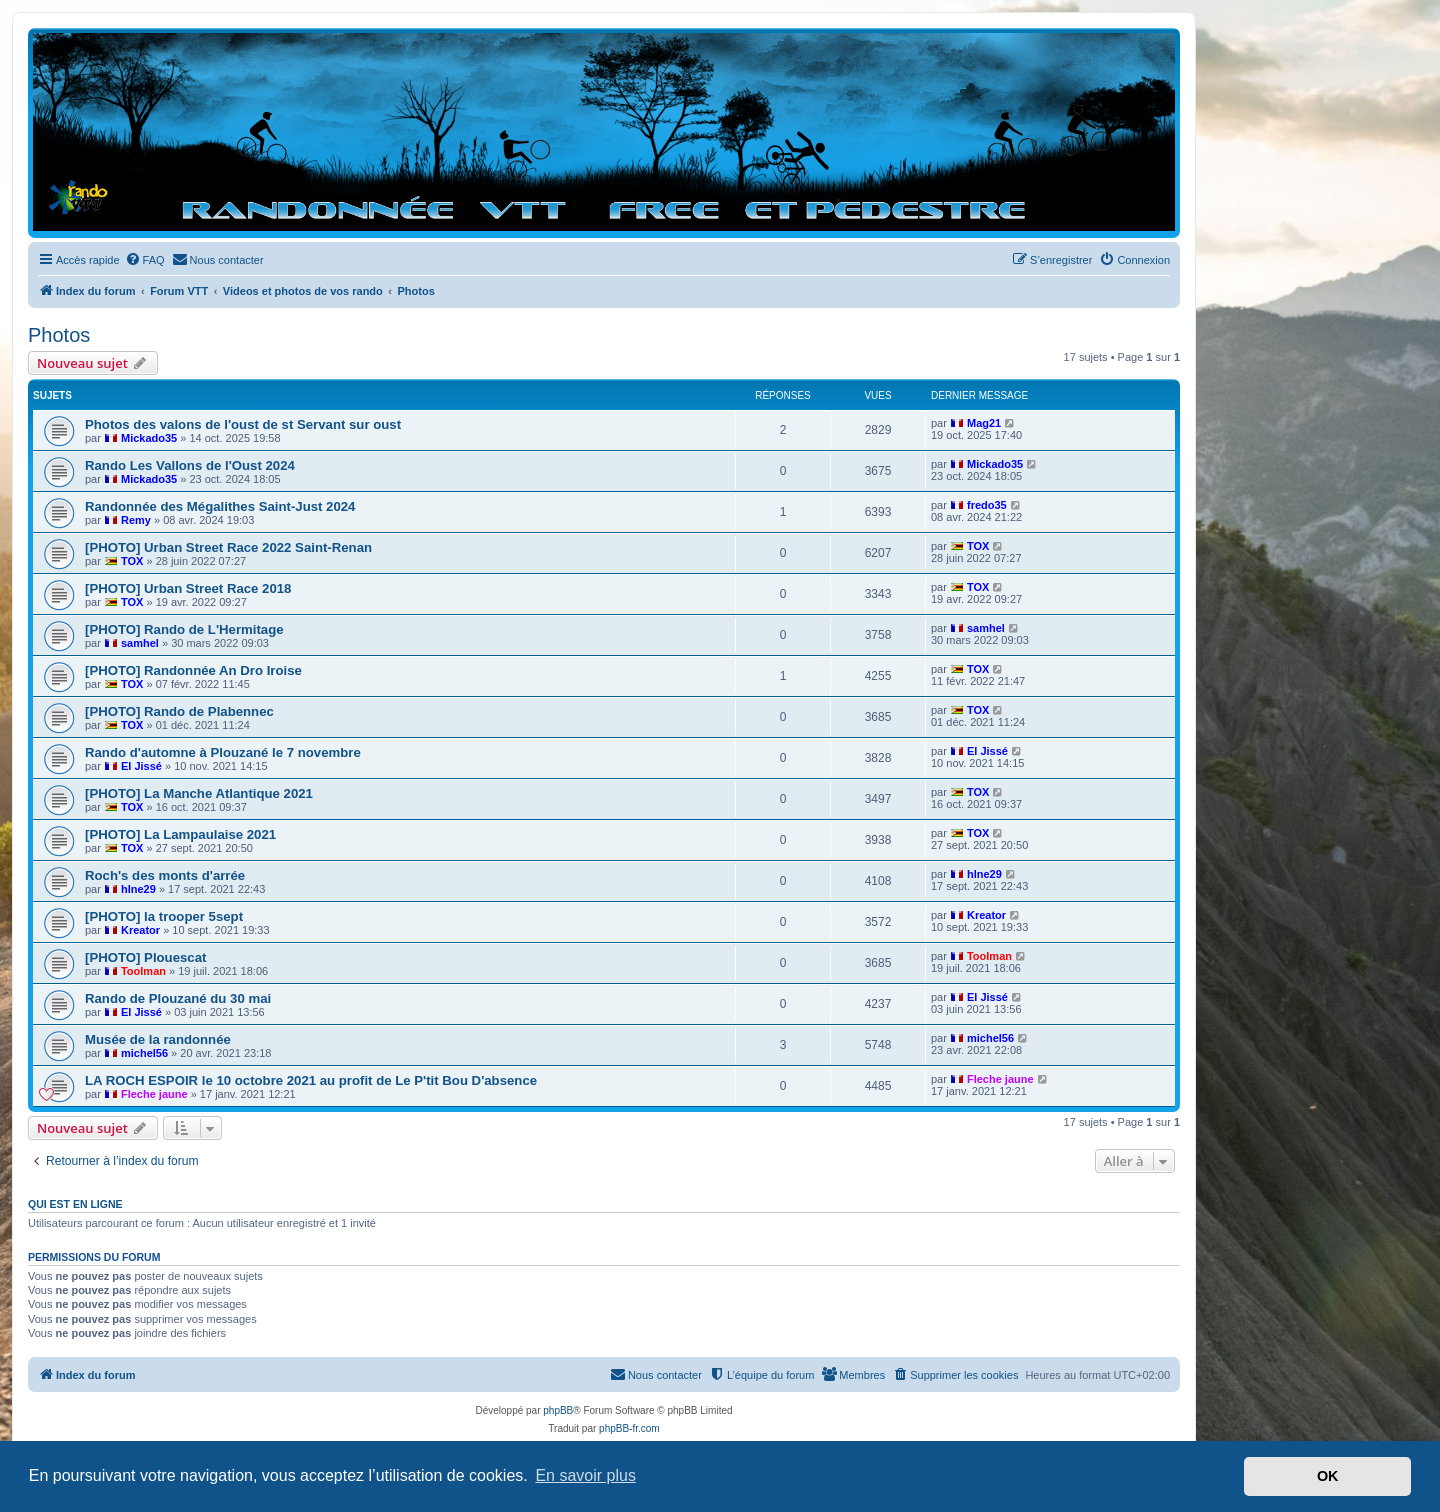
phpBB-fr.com (629, 1428)
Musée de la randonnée (158, 1039)
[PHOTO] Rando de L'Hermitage (184, 629)
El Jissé (141, 766)
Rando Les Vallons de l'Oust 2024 (190, 465)
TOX (132, 561)
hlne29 (138, 889)
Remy (136, 520)
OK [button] (1328, 1476)
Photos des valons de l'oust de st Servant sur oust (243, 424)
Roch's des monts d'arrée (165, 875)
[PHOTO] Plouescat (145, 957)
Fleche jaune (154, 1094)
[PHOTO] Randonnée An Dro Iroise (193, 670)
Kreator (140, 930)
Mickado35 (149, 438)
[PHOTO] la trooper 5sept (164, 916)
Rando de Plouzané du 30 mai (178, 998)
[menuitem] (145, 260)
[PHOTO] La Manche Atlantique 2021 (199, 793)
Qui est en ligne (75, 1204)
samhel (140, 643)
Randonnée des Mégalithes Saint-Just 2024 (220, 506)
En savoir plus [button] (585, 1475)
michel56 (144, 1053)
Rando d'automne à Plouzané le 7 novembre (223, 752)
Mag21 (984, 423)
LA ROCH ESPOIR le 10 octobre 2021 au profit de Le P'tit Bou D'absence (311, 1080)
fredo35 (987, 505)
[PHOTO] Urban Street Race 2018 (188, 588)
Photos (59, 335)
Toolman (143, 971)
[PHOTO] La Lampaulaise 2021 (180, 834)
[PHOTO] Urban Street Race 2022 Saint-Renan (228, 547)
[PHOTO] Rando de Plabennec (179, 711)
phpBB (558, 1410)
